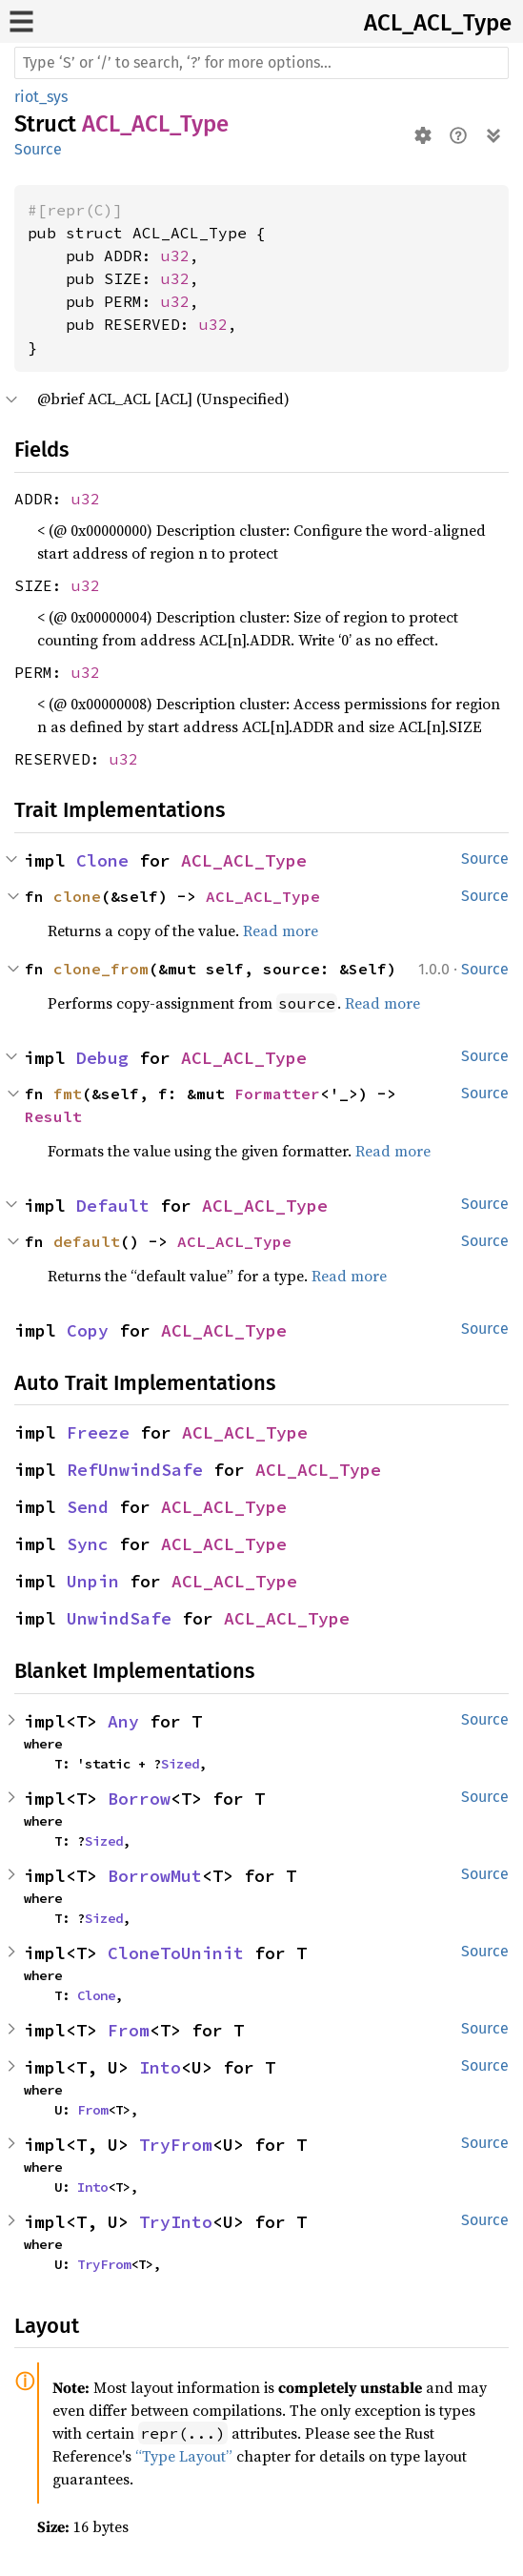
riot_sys (41, 97)
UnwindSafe (119, 1618)
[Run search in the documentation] (261, 63)
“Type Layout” (183, 2455)
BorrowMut (155, 1876)
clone (77, 896)
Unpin (93, 1581)
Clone (102, 860)
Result (53, 1116)
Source (38, 149)
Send (88, 1507)
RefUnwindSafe (135, 1470)
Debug (102, 1058)
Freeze (98, 1432)
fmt (67, 1093)
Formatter (277, 1093)
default (86, 1241)
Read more (280, 930)
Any (123, 1721)
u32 (175, 255)
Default (113, 1205)
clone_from (101, 968)
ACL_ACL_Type (438, 23)
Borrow (139, 1798)
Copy (88, 1330)
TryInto (175, 2222)
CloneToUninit (176, 1953)
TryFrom (175, 2145)
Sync (88, 1544)
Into (160, 2067)
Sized (180, 1763)
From (129, 2030)
